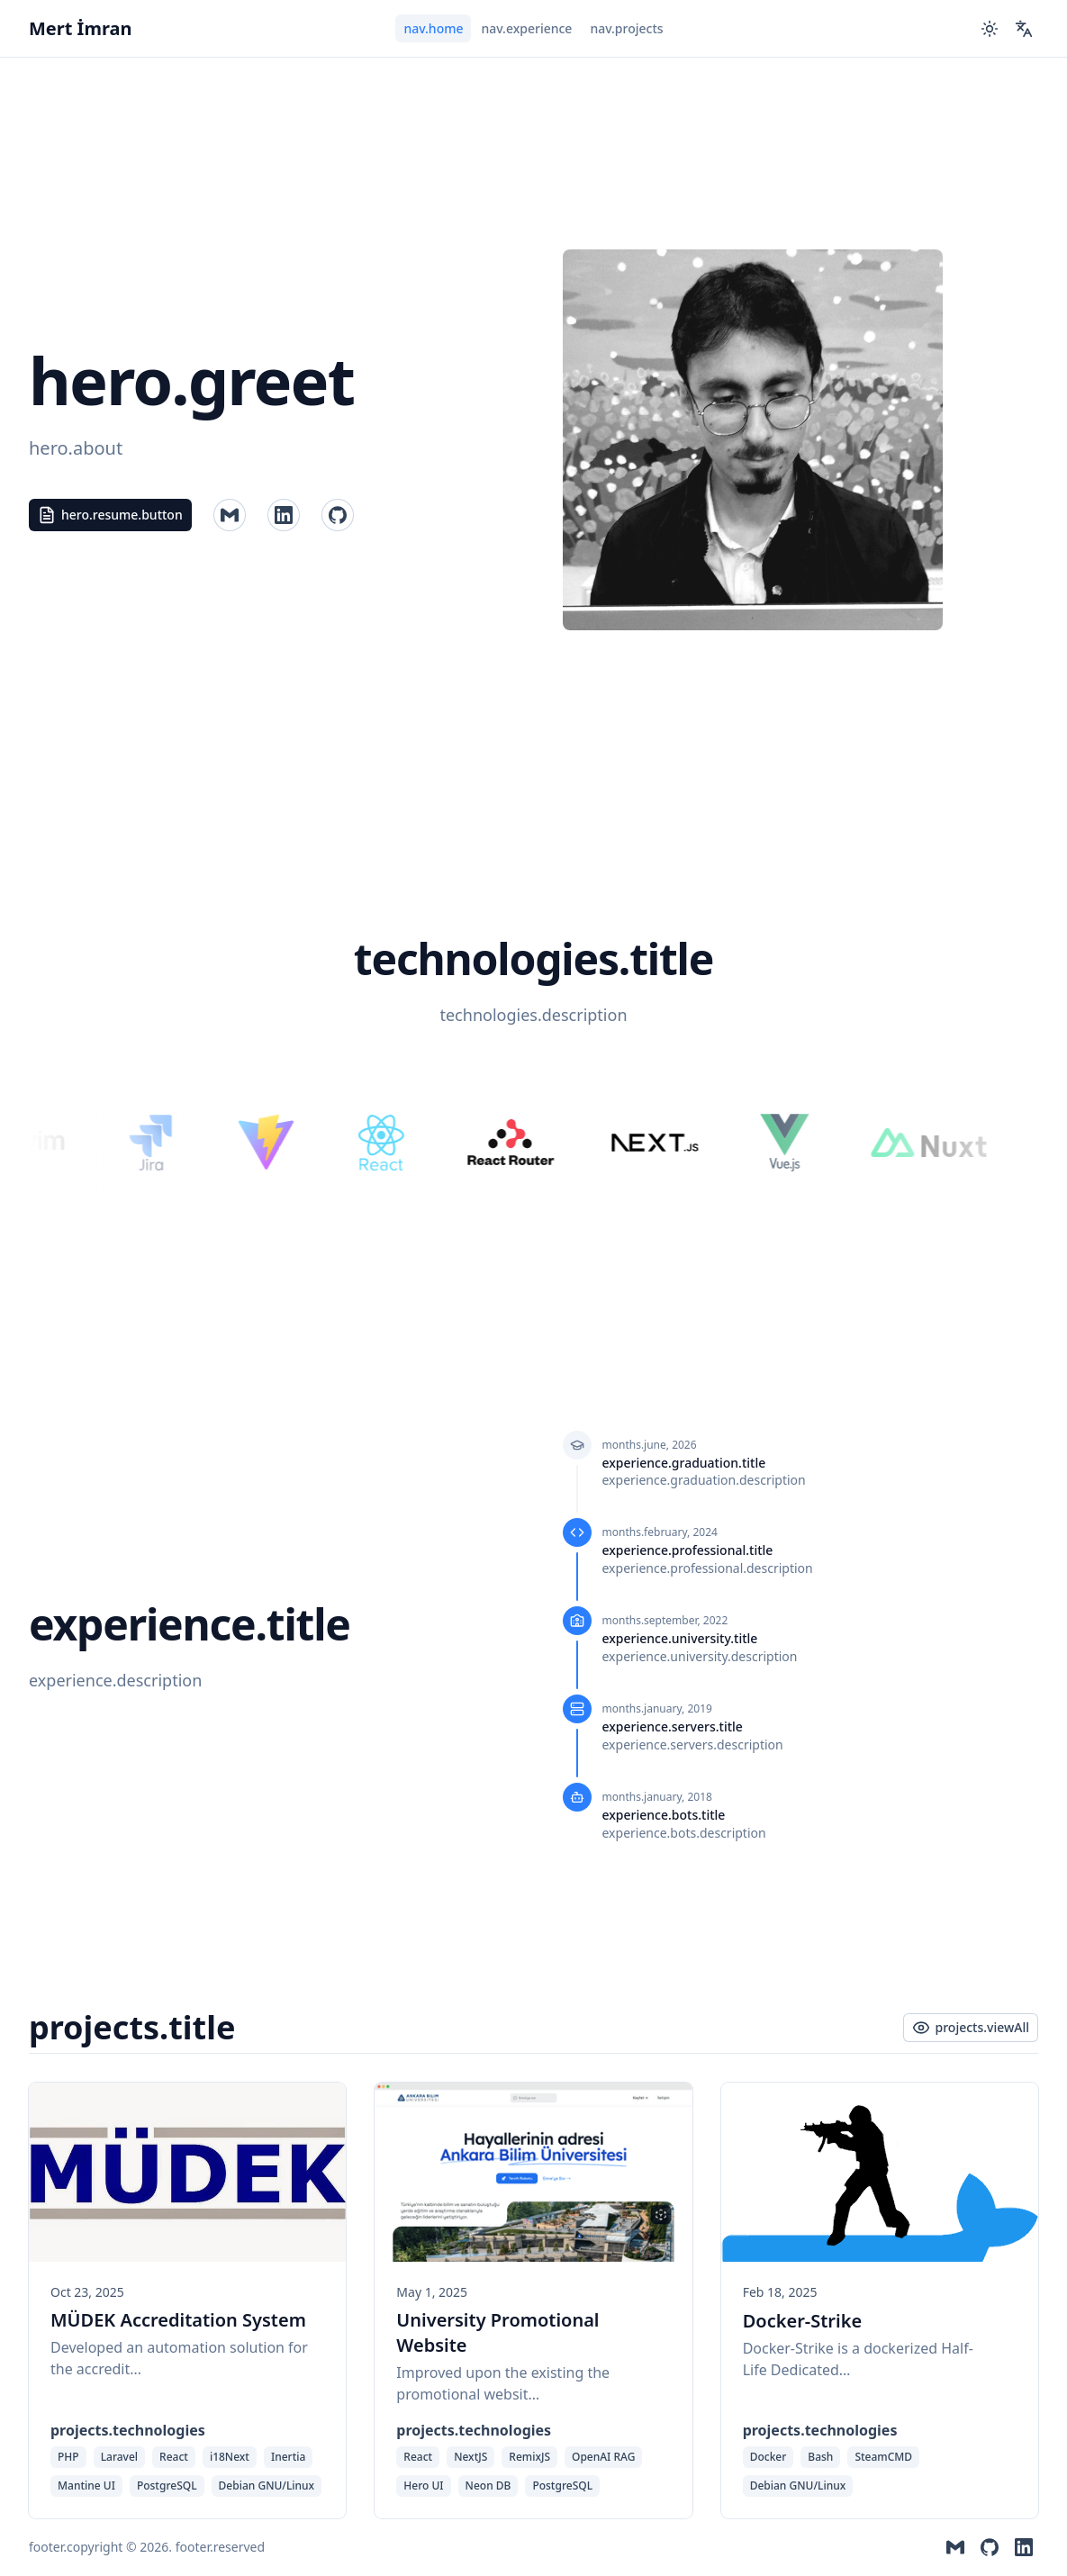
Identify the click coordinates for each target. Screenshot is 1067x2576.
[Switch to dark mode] (989, 28)
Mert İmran (80, 28)
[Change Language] (1023, 28)
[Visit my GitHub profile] (283, 515)
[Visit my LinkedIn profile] (337, 515)
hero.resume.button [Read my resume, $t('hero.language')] (110, 515)
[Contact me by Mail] (229, 515)
